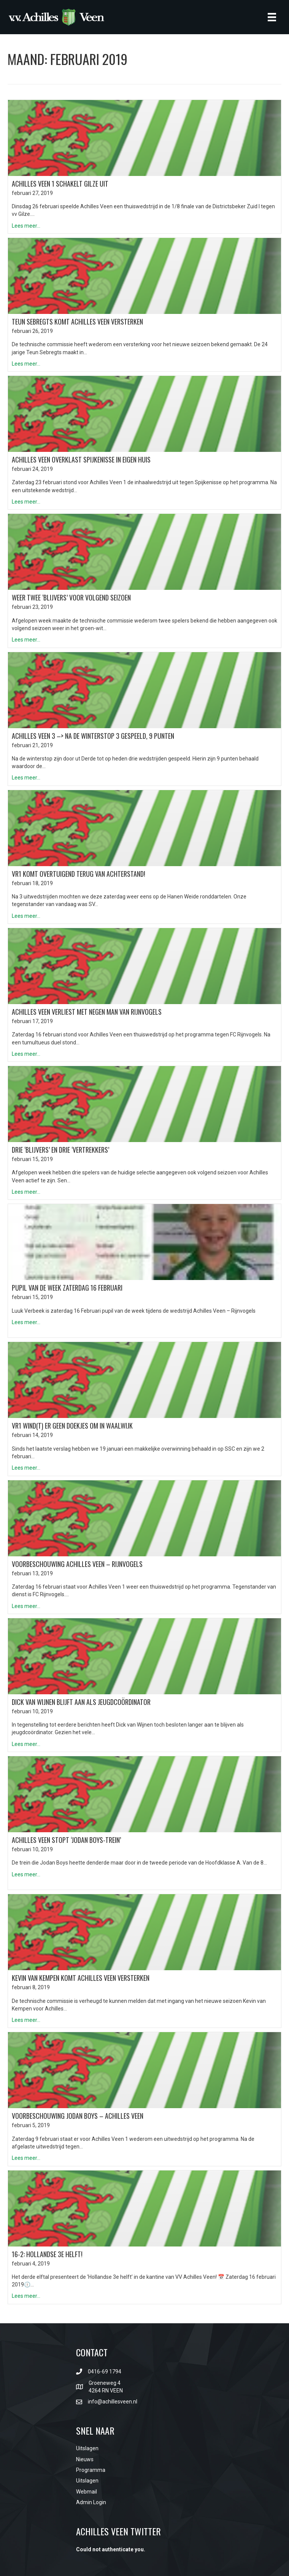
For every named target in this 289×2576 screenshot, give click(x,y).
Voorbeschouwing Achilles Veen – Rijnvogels (77, 1564)
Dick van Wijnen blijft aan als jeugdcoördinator (81, 1702)
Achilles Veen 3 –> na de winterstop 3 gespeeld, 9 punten (93, 736)
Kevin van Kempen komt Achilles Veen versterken (80, 1978)
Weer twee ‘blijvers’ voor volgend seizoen (71, 597)
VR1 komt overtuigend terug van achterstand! (78, 874)
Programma (90, 2470)
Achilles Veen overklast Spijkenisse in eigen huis (81, 459)
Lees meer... (26, 226)
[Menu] (271, 17)
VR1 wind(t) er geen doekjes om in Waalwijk (72, 1426)
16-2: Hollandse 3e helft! (47, 2254)
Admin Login (91, 2502)
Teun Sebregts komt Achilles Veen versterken (77, 321)
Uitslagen (87, 2448)
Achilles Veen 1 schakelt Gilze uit (60, 184)
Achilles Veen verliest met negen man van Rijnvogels (87, 1012)
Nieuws (85, 2459)
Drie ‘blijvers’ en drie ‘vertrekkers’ (60, 1150)
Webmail (86, 2492)
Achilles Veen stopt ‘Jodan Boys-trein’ (66, 1840)
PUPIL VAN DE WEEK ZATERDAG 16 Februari (67, 1288)
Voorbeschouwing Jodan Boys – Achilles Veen (77, 2116)
